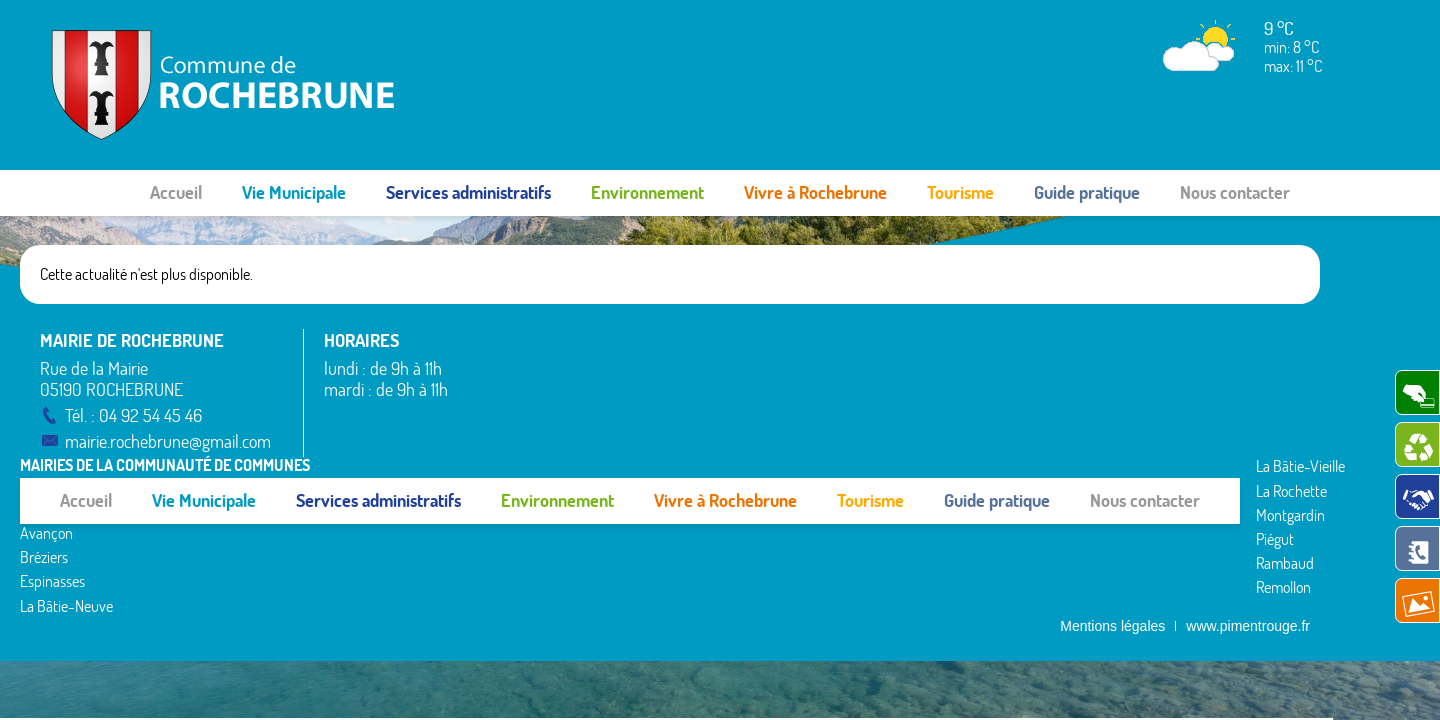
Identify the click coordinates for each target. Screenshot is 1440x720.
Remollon (784, 459)
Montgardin (791, 387)
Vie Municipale (294, 192)
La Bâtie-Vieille (801, 338)
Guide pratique (1087, 192)
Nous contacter (1235, 192)
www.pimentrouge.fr (1248, 481)
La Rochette (792, 362)
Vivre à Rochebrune (815, 192)
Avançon (494, 375)
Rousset (1070, 362)
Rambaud (786, 435)
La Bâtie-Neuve (514, 448)
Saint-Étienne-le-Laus (1114, 387)
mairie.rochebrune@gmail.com (170, 441)
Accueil (176, 192)
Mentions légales (1112, 481)
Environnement (647, 192)
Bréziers (492, 399)
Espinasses (500, 424)
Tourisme (960, 192)
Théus (1065, 411)
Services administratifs (468, 192)
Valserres (1074, 435)
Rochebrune (1083, 338)
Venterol (1072, 459)
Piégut (776, 411)
